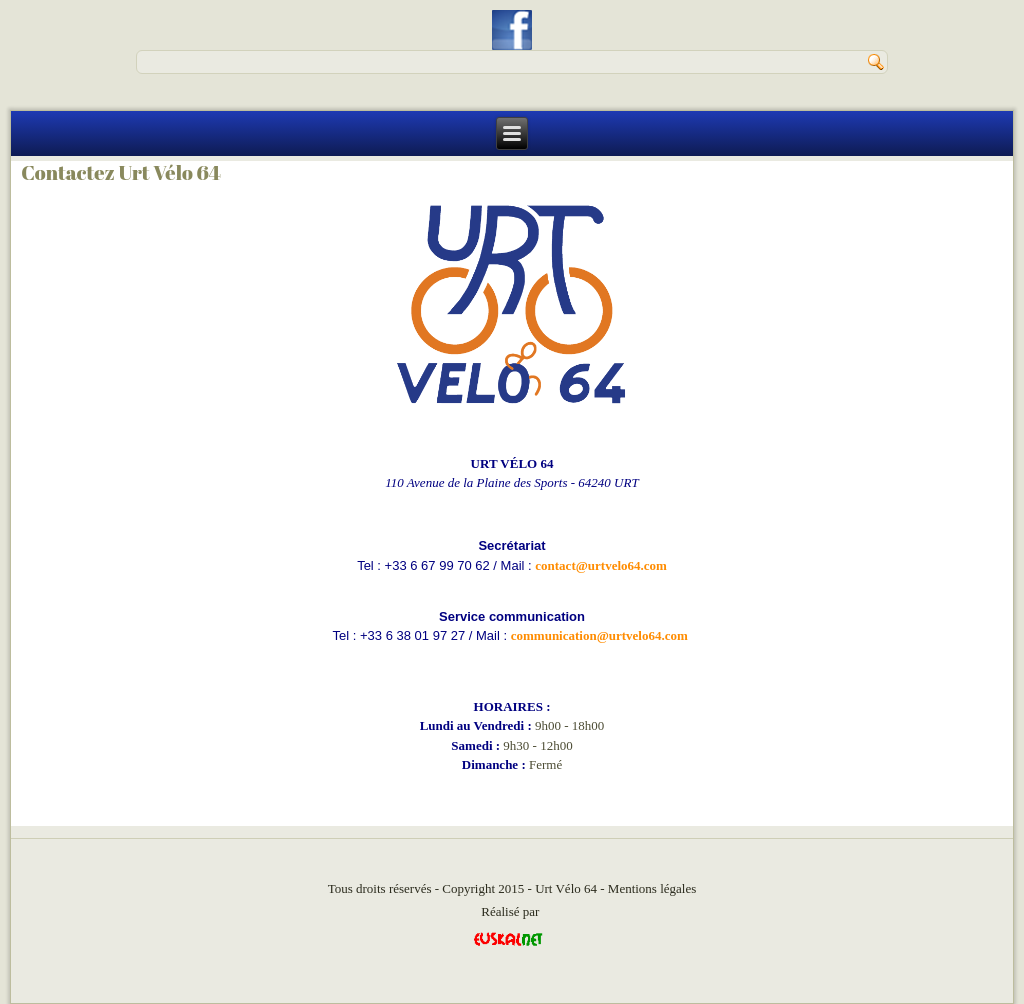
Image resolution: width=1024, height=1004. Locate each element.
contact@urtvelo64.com (601, 565)
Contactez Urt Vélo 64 (121, 172)
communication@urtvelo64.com (599, 635)
